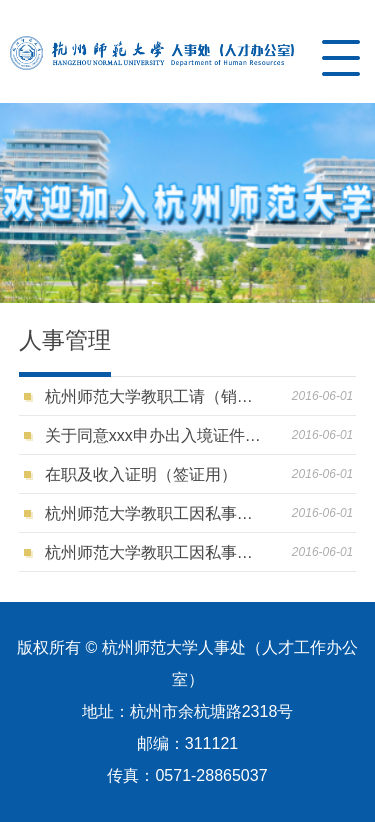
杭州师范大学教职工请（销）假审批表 (154, 396)
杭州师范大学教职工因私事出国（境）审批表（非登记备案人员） (154, 513)
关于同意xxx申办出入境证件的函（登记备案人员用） (154, 435)
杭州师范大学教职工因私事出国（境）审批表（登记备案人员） (154, 552)
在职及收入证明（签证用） (141, 474)
